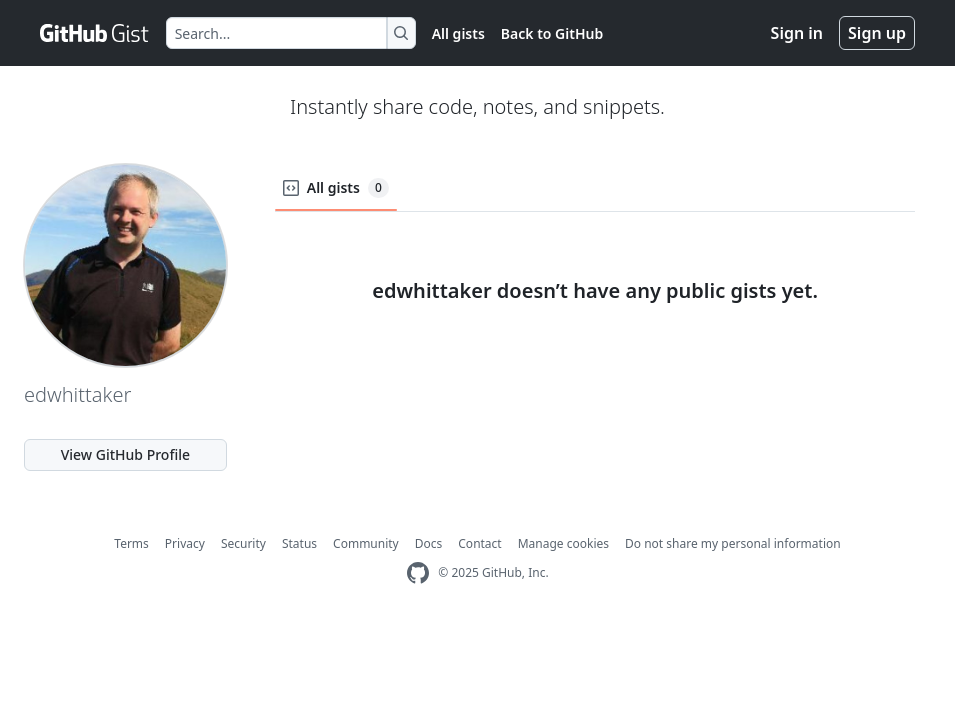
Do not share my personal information (733, 543)
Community (366, 543)
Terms (131, 543)
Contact (479, 543)
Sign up (877, 33)
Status (299, 543)
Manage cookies (563, 543)
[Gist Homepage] (95, 33)
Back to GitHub (552, 33)
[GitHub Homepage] (418, 573)
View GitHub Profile (125, 454)
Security (243, 543)
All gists (458, 33)
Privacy (185, 543)
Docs (429, 543)
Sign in (797, 33)
